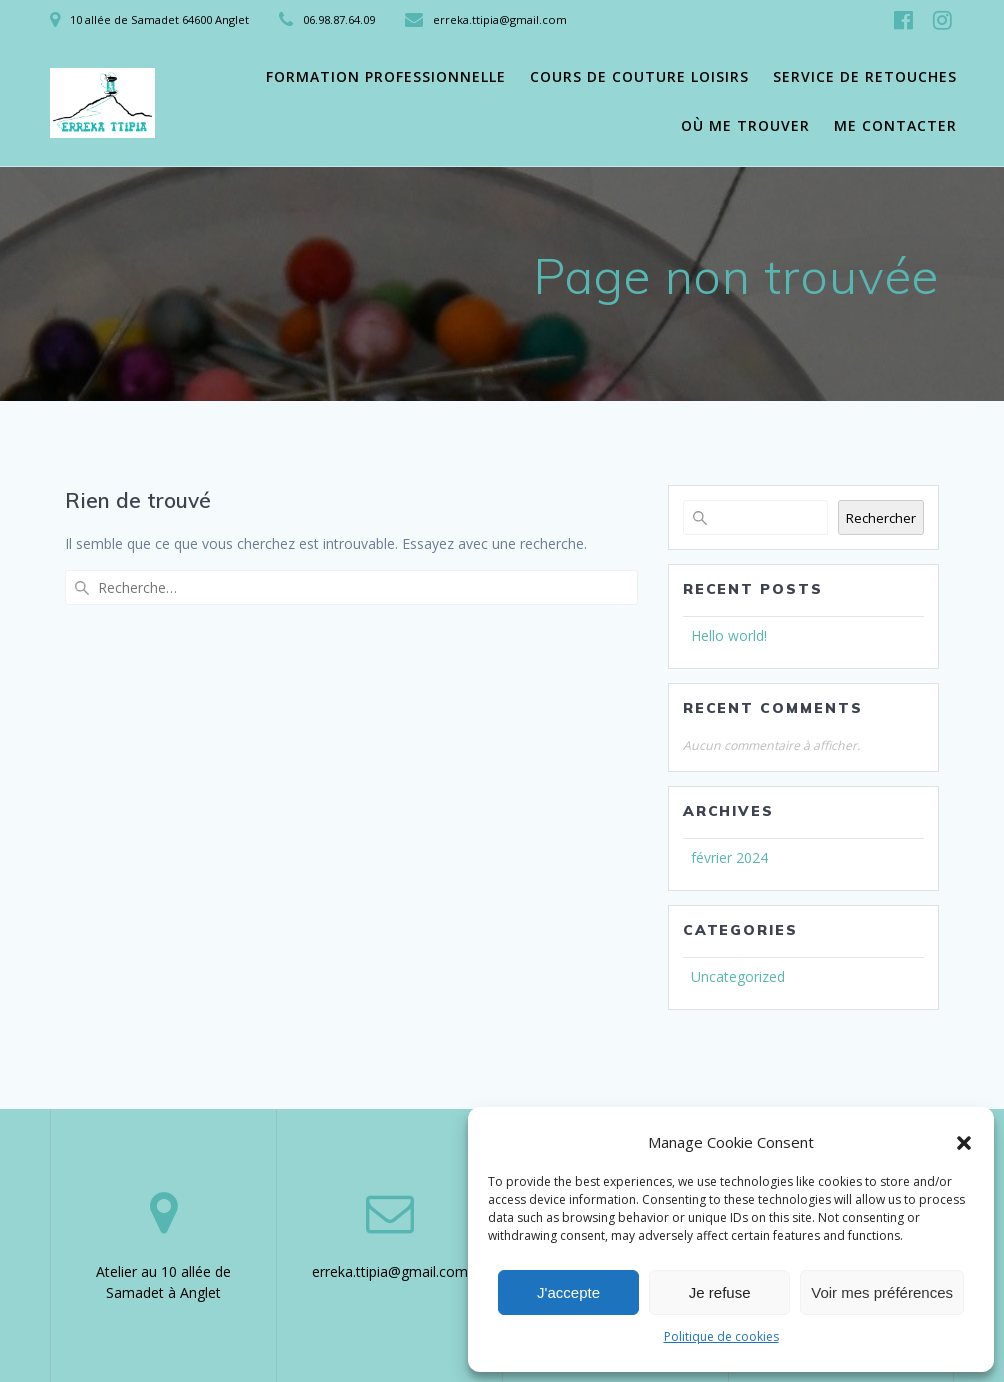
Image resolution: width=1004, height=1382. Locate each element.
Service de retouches (865, 76)
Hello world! (729, 635)
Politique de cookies (721, 1336)
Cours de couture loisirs (639, 76)
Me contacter (895, 125)
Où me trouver (745, 125)
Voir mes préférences (882, 1292)
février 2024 (729, 857)
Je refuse (720, 1292)
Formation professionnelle (386, 76)
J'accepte (568, 1292)
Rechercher (881, 518)
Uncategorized (738, 976)
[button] (964, 1143)
